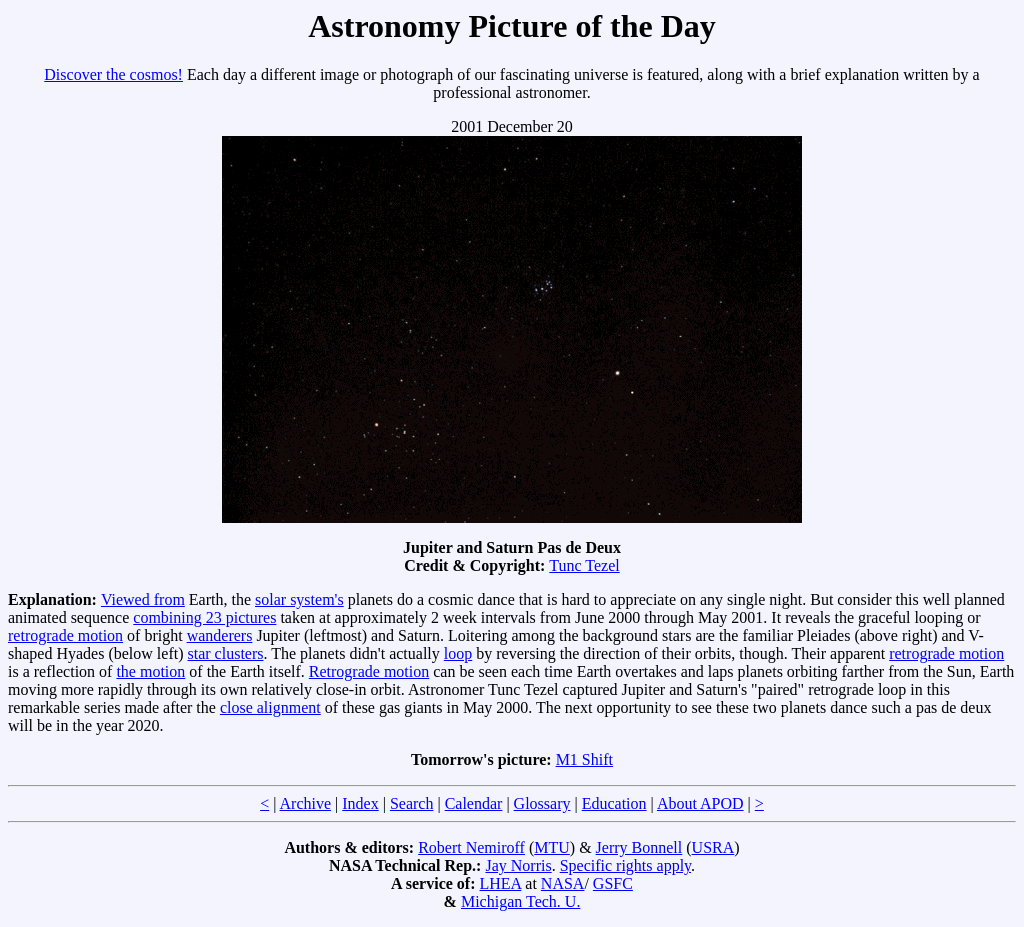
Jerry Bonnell (639, 847)
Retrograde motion (369, 671)
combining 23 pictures (204, 617)
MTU (552, 847)
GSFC (613, 883)
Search (412, 803)
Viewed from (143, 599)
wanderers (220, 635)
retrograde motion (65, 635)
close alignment (270, 707)
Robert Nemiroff (471, 847)
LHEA (501, 883)
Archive (306, 803)
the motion (150, 671)
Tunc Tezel (584, 565)
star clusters (226, 653)
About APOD (700, 803)
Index (360, 803)
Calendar (474, 803)
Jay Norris (518, 865)
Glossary (542, 803)
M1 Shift (584, 759)
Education (614, 803)
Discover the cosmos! (113, 74)
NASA (563, 883)
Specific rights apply (625, 865)
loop (458, 653)
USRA (713, 847)
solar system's (299, 599)
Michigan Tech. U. (520, 901)
